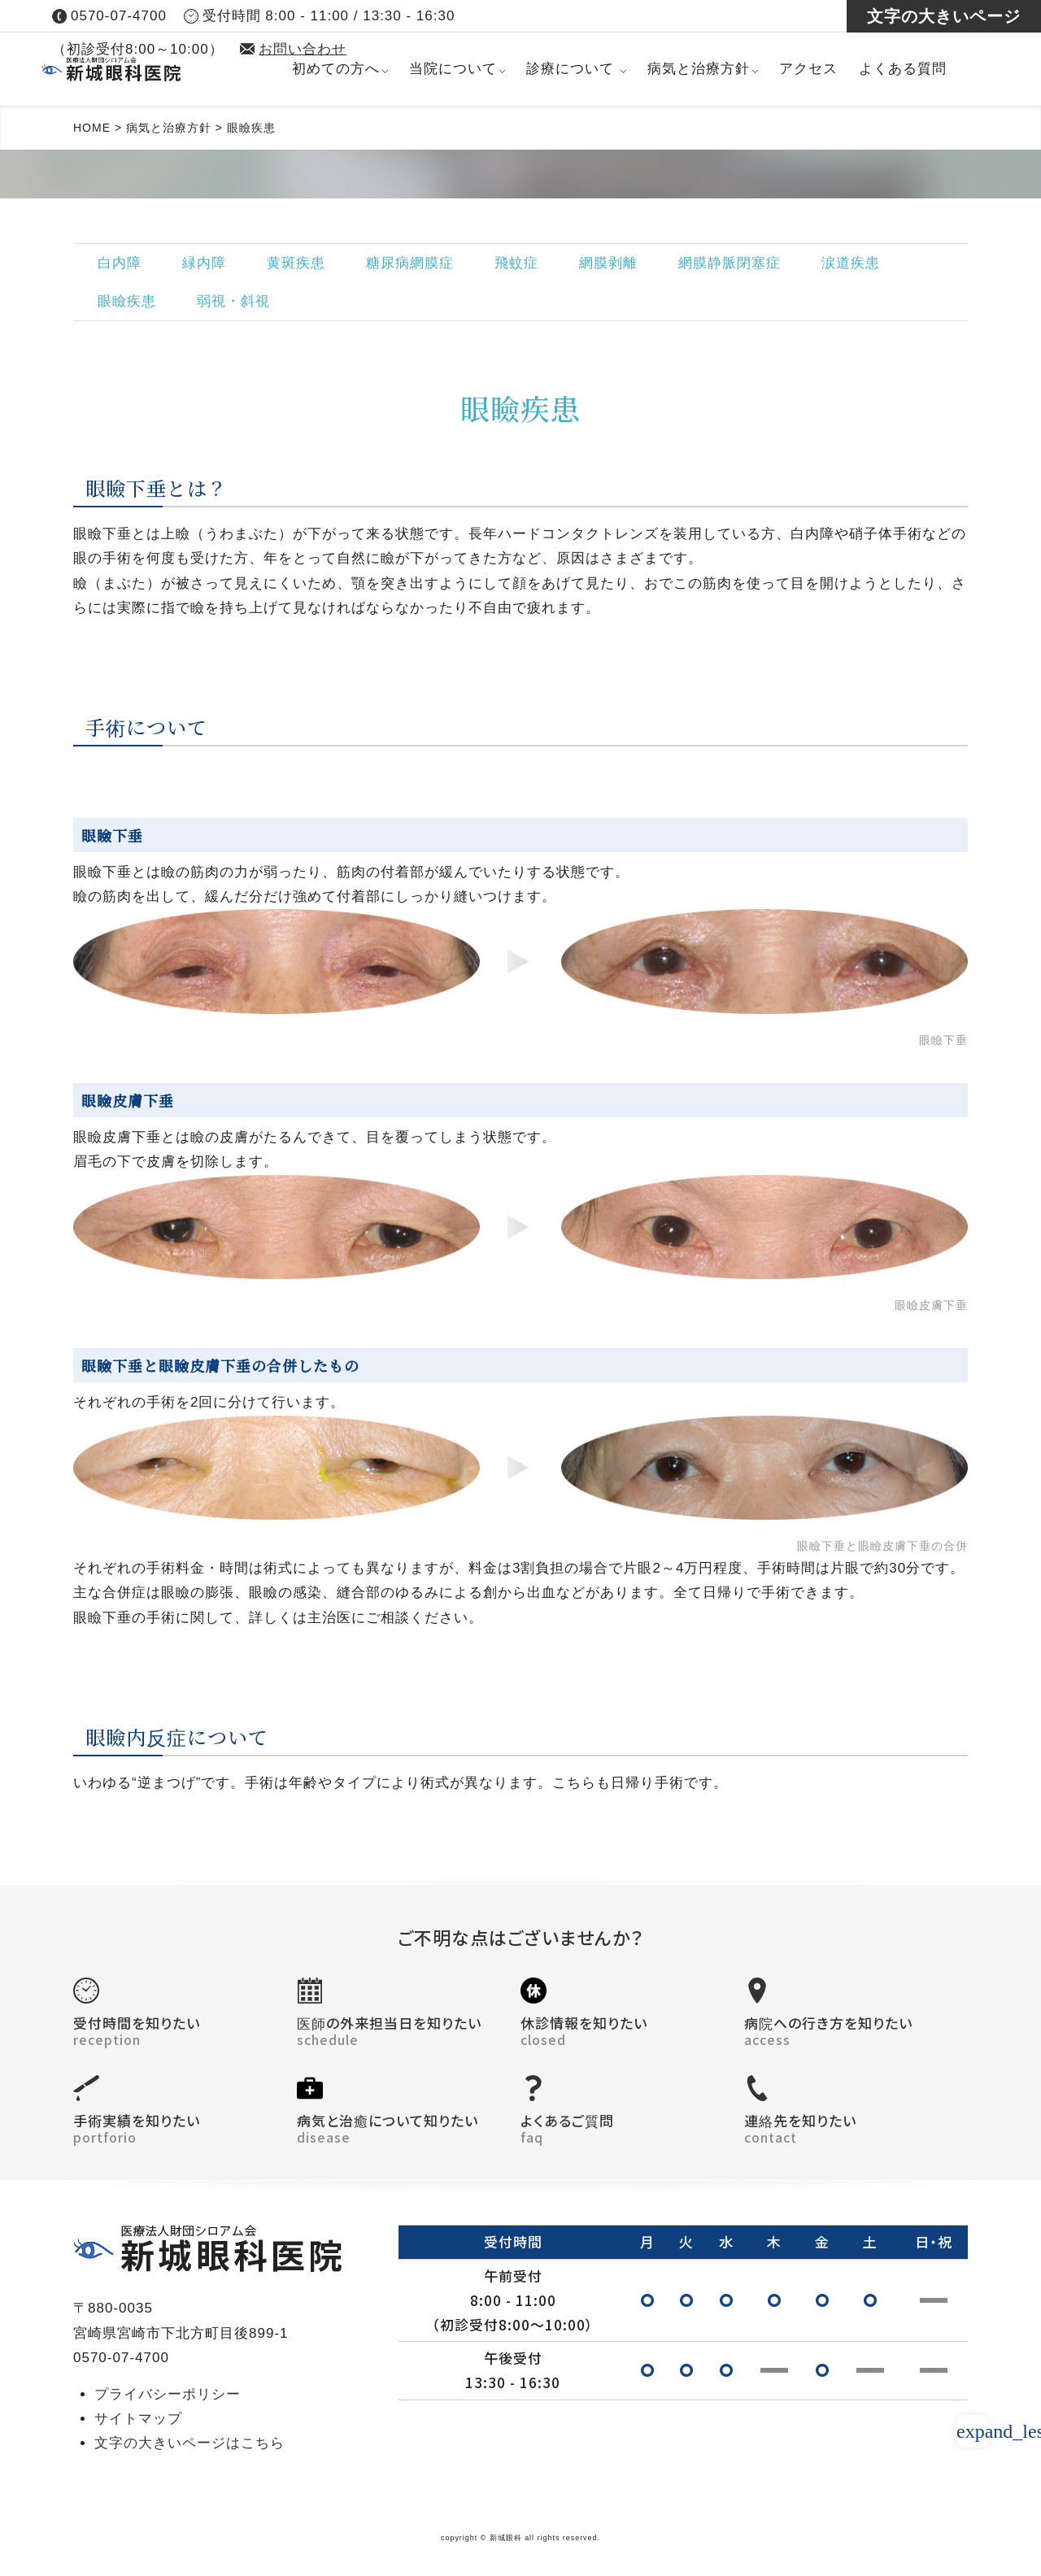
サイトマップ (138, 2418)
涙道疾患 (850, 263)
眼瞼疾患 (127, 301)
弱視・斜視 (233, 301)
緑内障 (204, 263)
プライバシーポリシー (167, 2394)
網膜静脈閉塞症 (729, 263)
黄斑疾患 (296, 263)
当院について (453, 68)
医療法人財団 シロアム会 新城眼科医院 (161, 69)
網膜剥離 (608, 263)
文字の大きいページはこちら (189, 2443)
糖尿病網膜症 (410, 263)
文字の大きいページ (944, 16)
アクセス (808, 68)
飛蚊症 (516, 263)
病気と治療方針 (698, 68)
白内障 (120, 263)
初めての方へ (336, 68)
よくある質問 (903, 68)
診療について (570, 68)
